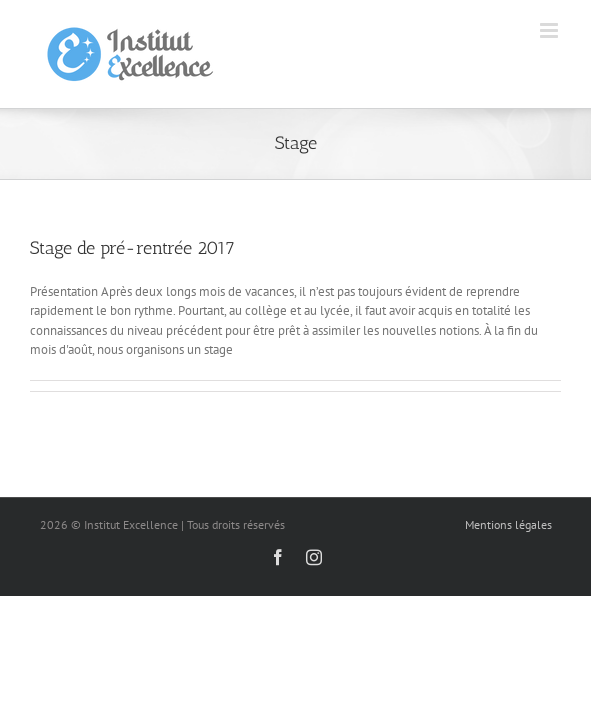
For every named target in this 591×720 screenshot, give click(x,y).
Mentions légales (508, 524)
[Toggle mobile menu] (550, 30)
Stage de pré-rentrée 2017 (132, 248)
